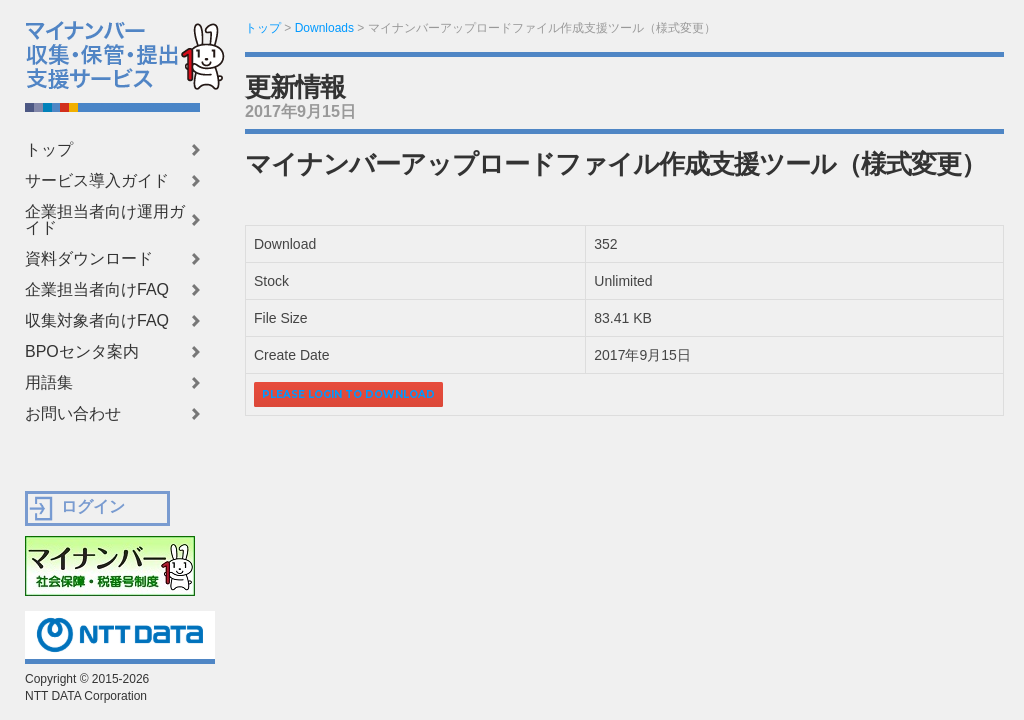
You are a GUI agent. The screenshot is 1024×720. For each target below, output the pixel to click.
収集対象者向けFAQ (97, 321)
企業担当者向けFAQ (97, 290)
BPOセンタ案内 (82, 352)
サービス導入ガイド (97, 181)
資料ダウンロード (89, 259)
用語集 (49, 383)
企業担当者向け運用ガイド (105, 220)
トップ (49, 150)
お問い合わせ (73, 414)
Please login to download (348, 394)
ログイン (93, 506)
